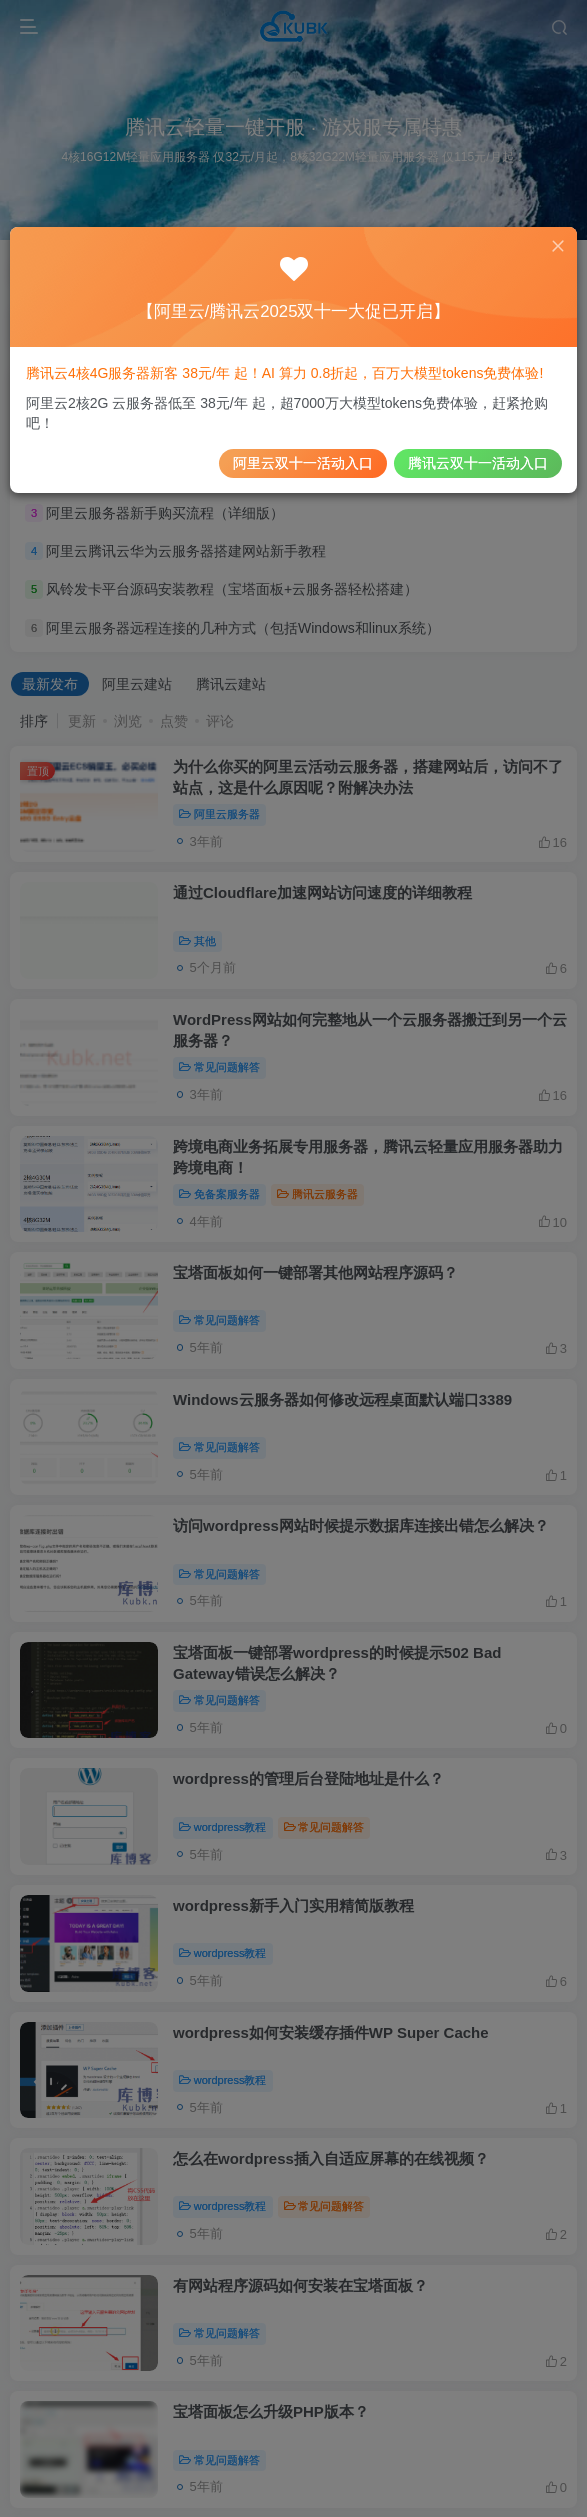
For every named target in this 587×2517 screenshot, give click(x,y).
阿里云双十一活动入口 (302, 457)
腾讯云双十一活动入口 (467, 457)
